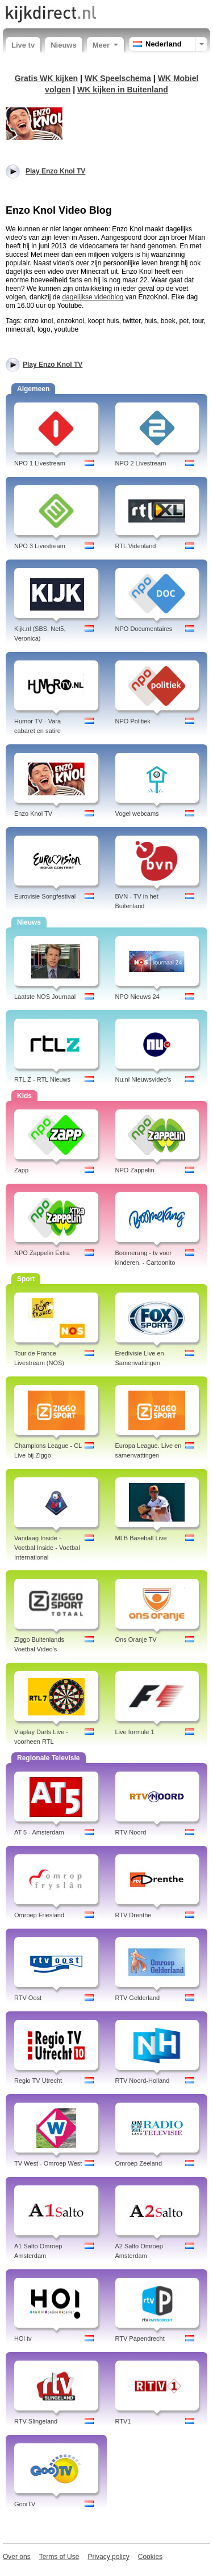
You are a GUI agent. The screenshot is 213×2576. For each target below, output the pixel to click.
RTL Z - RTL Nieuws (42, 1079)
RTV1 (123, 2421)
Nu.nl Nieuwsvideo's (143, 1079)
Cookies (150, 2557)
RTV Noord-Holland (142, 2080)
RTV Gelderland (137, 1997)
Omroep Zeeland (138, 2163)
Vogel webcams (137, 813)
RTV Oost (27, 1997)
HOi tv (23, 2338)
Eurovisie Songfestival (45, 896)
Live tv (23, 45)
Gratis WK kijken (46, 78)
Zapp (21, 1170)
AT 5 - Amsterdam (39, 1832)
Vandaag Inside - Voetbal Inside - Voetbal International (47, 1548)
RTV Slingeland (35, 2421)
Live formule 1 (134, 1731)
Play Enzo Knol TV (52, 364)
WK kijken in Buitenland (122, 89)
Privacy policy (108, 2557)
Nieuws (64, 45)
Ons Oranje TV (136, 1639)
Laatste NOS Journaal (45, 996)
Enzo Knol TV (33, 813)
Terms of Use (59, 2557)
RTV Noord (131, 1832)
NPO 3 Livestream (39, 546)
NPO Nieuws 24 (137, 996)
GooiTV (24, 2504)
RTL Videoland (135, 546)
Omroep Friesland (39, 1915)
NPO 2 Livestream (140, 463)
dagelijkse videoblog (92, 297)
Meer (105, 45)
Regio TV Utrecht (38, 2080)
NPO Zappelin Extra (42, 1252)
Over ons (17, 2557)
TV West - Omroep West (48, 2163)
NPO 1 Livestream (39, 463)
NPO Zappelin (134, 1170)
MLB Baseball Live (141, 1538)
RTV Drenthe (133, 1915)
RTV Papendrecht (140, 2338)
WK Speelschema (118, 78)
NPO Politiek (133, 721)
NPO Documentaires (144, 628)
